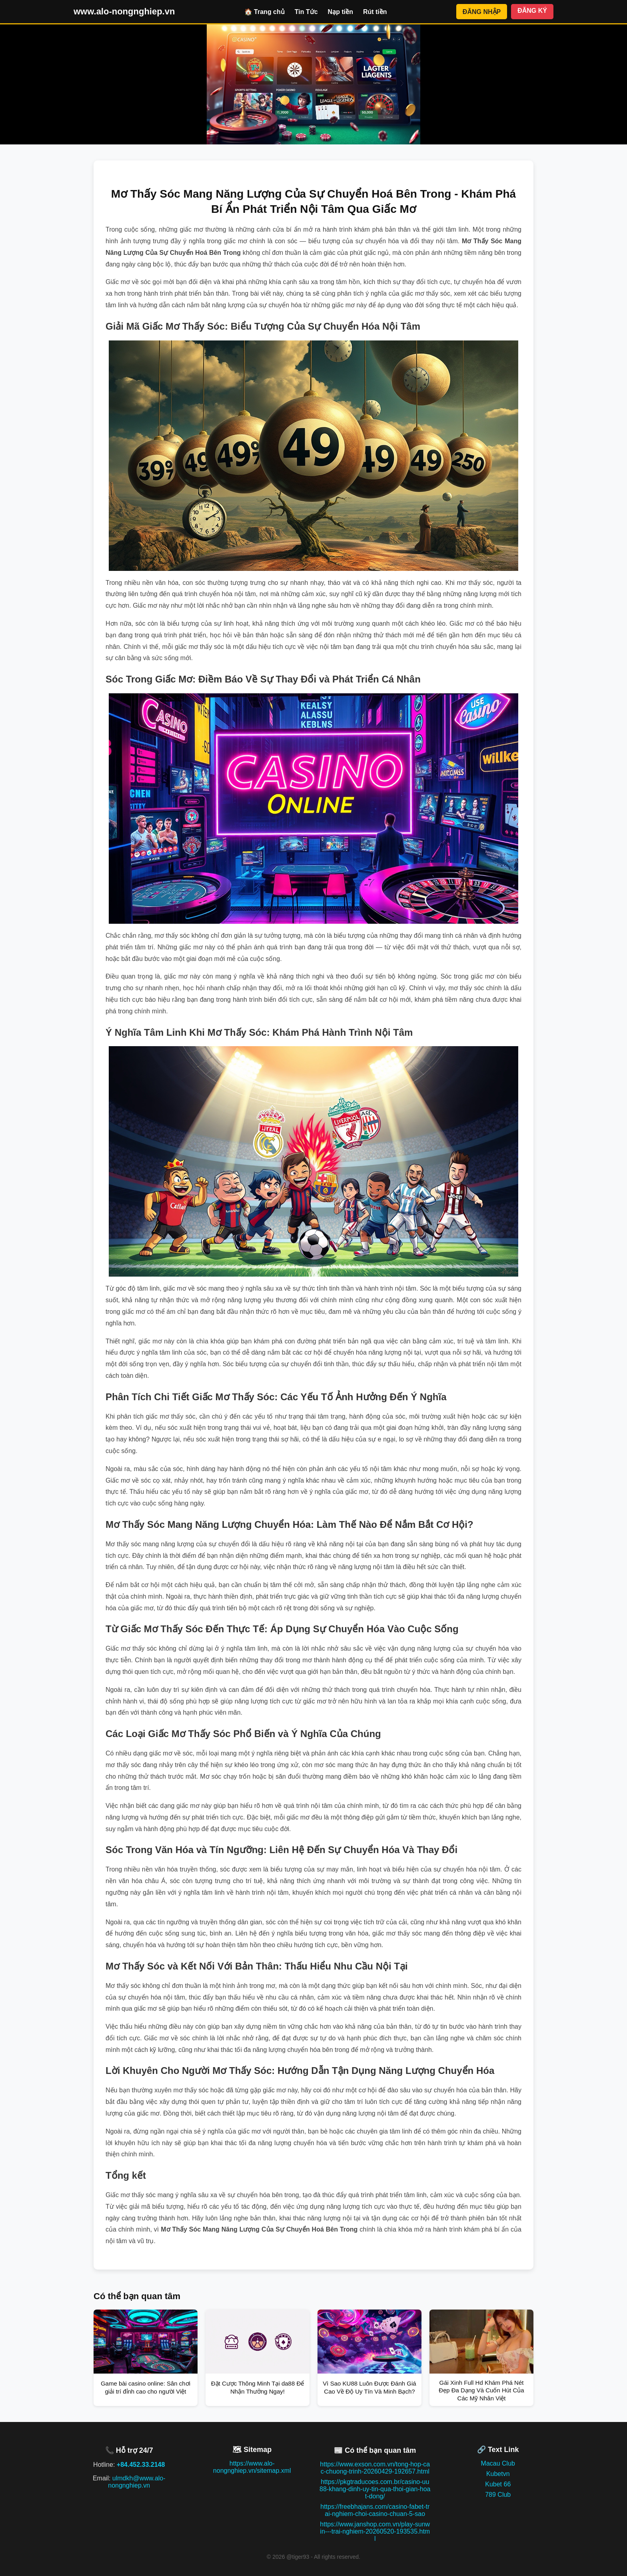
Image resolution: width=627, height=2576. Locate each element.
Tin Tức (306, 11)
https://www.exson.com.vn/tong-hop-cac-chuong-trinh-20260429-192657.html (375, 2468)
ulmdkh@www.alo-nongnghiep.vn (136, 2482)
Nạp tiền (340, 11)
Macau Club (498, 2463)
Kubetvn (498, 2473)
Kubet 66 (498, 2484)
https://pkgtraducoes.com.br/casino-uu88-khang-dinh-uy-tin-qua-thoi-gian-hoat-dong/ (375, 2489)
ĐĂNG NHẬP (482, 11)
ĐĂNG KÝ (532, 10)
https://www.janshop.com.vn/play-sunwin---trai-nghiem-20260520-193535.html (375, 2531)
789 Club (498, 2494)
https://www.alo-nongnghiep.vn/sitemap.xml (252, 2467)
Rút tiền (375, 11)
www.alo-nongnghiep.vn (124, 11)
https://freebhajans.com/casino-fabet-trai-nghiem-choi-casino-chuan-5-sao (374, 2510)
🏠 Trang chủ (264, 11)
